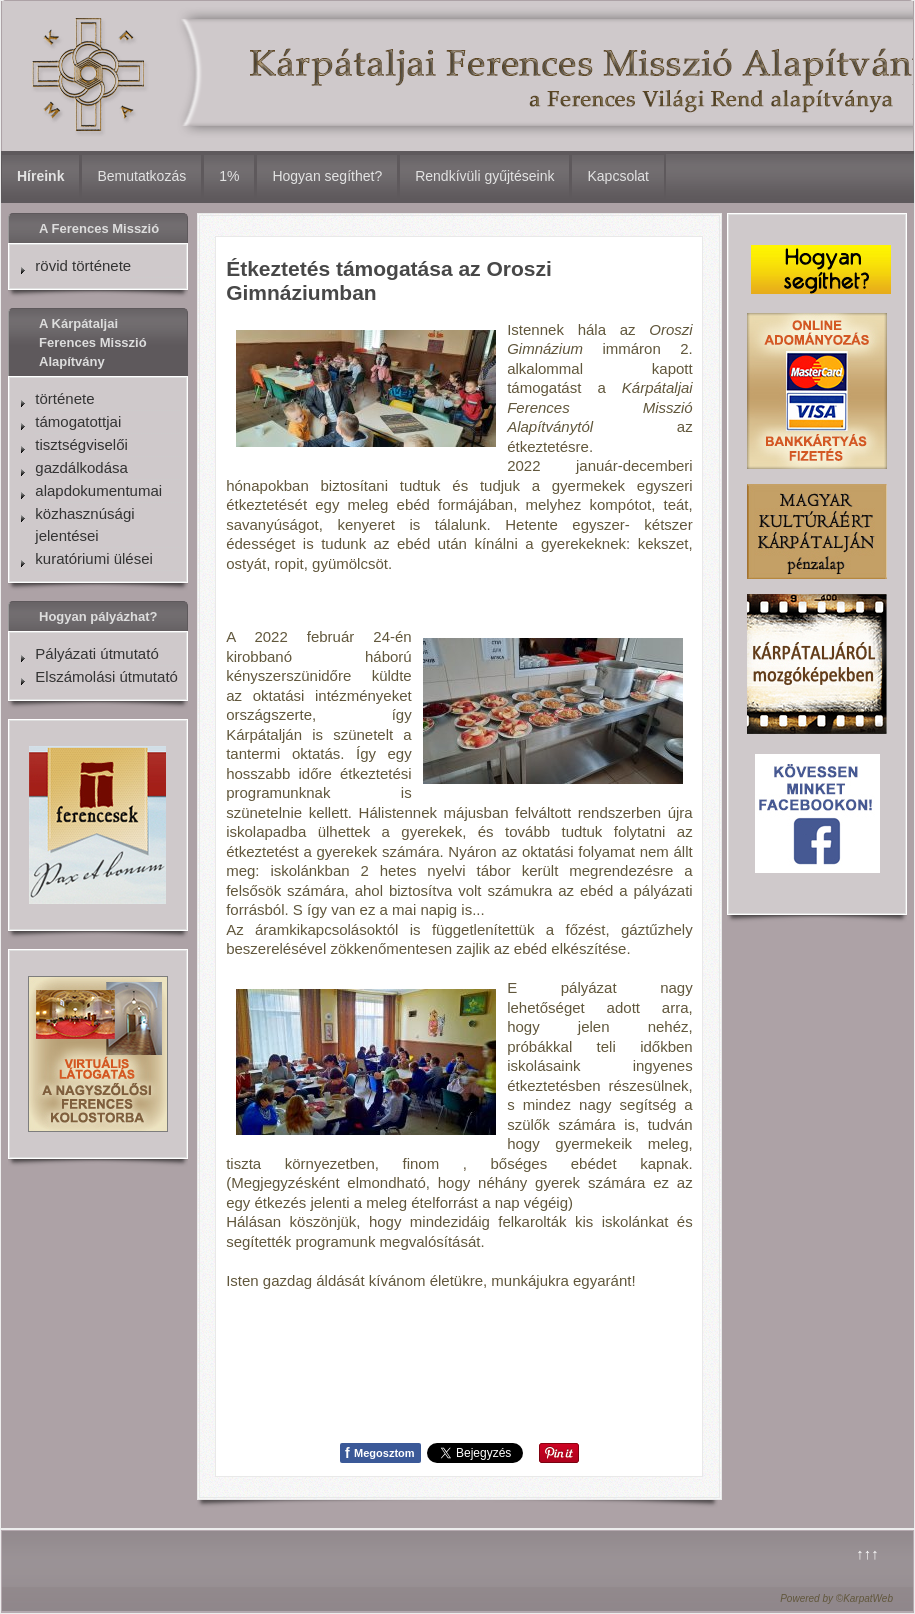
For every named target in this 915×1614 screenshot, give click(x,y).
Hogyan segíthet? (327, 176)
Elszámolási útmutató (106, 676)
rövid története (83, 265)
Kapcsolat (617, 176)
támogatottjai (78, 421)
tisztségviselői (81, 444)
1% (229, 176)
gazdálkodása (81, 467)
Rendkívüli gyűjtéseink (484, 176)
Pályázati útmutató (96, 653)
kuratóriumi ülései (94, 558)
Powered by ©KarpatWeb (836, 1598)
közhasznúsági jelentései (84, 524)
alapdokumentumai (98, 490)
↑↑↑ (867, 1553)
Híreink (40, 176)
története (64, 398)
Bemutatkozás (141, 176)
